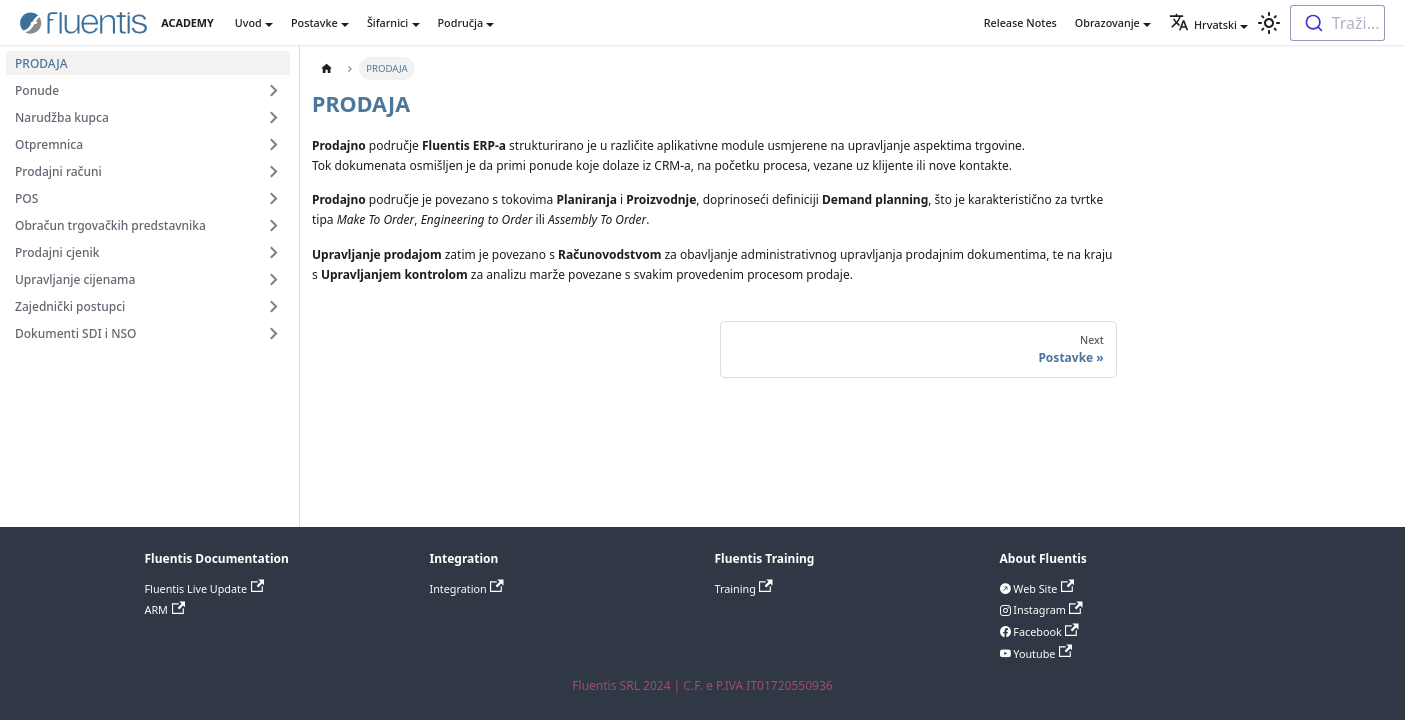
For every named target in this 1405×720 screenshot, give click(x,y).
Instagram (1047, 609)
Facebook (1045, 631)
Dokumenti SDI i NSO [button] (76, 333)
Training (744, 588)
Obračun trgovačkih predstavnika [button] (110, 225)
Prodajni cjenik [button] (57, 252)
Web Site (1043, 588)
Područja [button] (461, 22)
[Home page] (326, 68)
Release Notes (1020, 22)
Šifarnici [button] (387, 22)
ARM (165, 609)
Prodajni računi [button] (58, 171)
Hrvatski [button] (1203, 24)
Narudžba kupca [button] (62, 117)
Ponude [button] (37, 90)
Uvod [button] (248, 22)
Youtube (1042, 653)
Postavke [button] (314, 22)
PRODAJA (41, 63)
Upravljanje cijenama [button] (75, 279)
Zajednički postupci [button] (70, 306)
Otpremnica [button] (49, 144)
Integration (467, 588)
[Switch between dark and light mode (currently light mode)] (1269, 23)
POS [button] (26, 198)
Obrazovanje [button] (1107, 22)
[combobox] (1337, 23)
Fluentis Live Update (205, 588)
